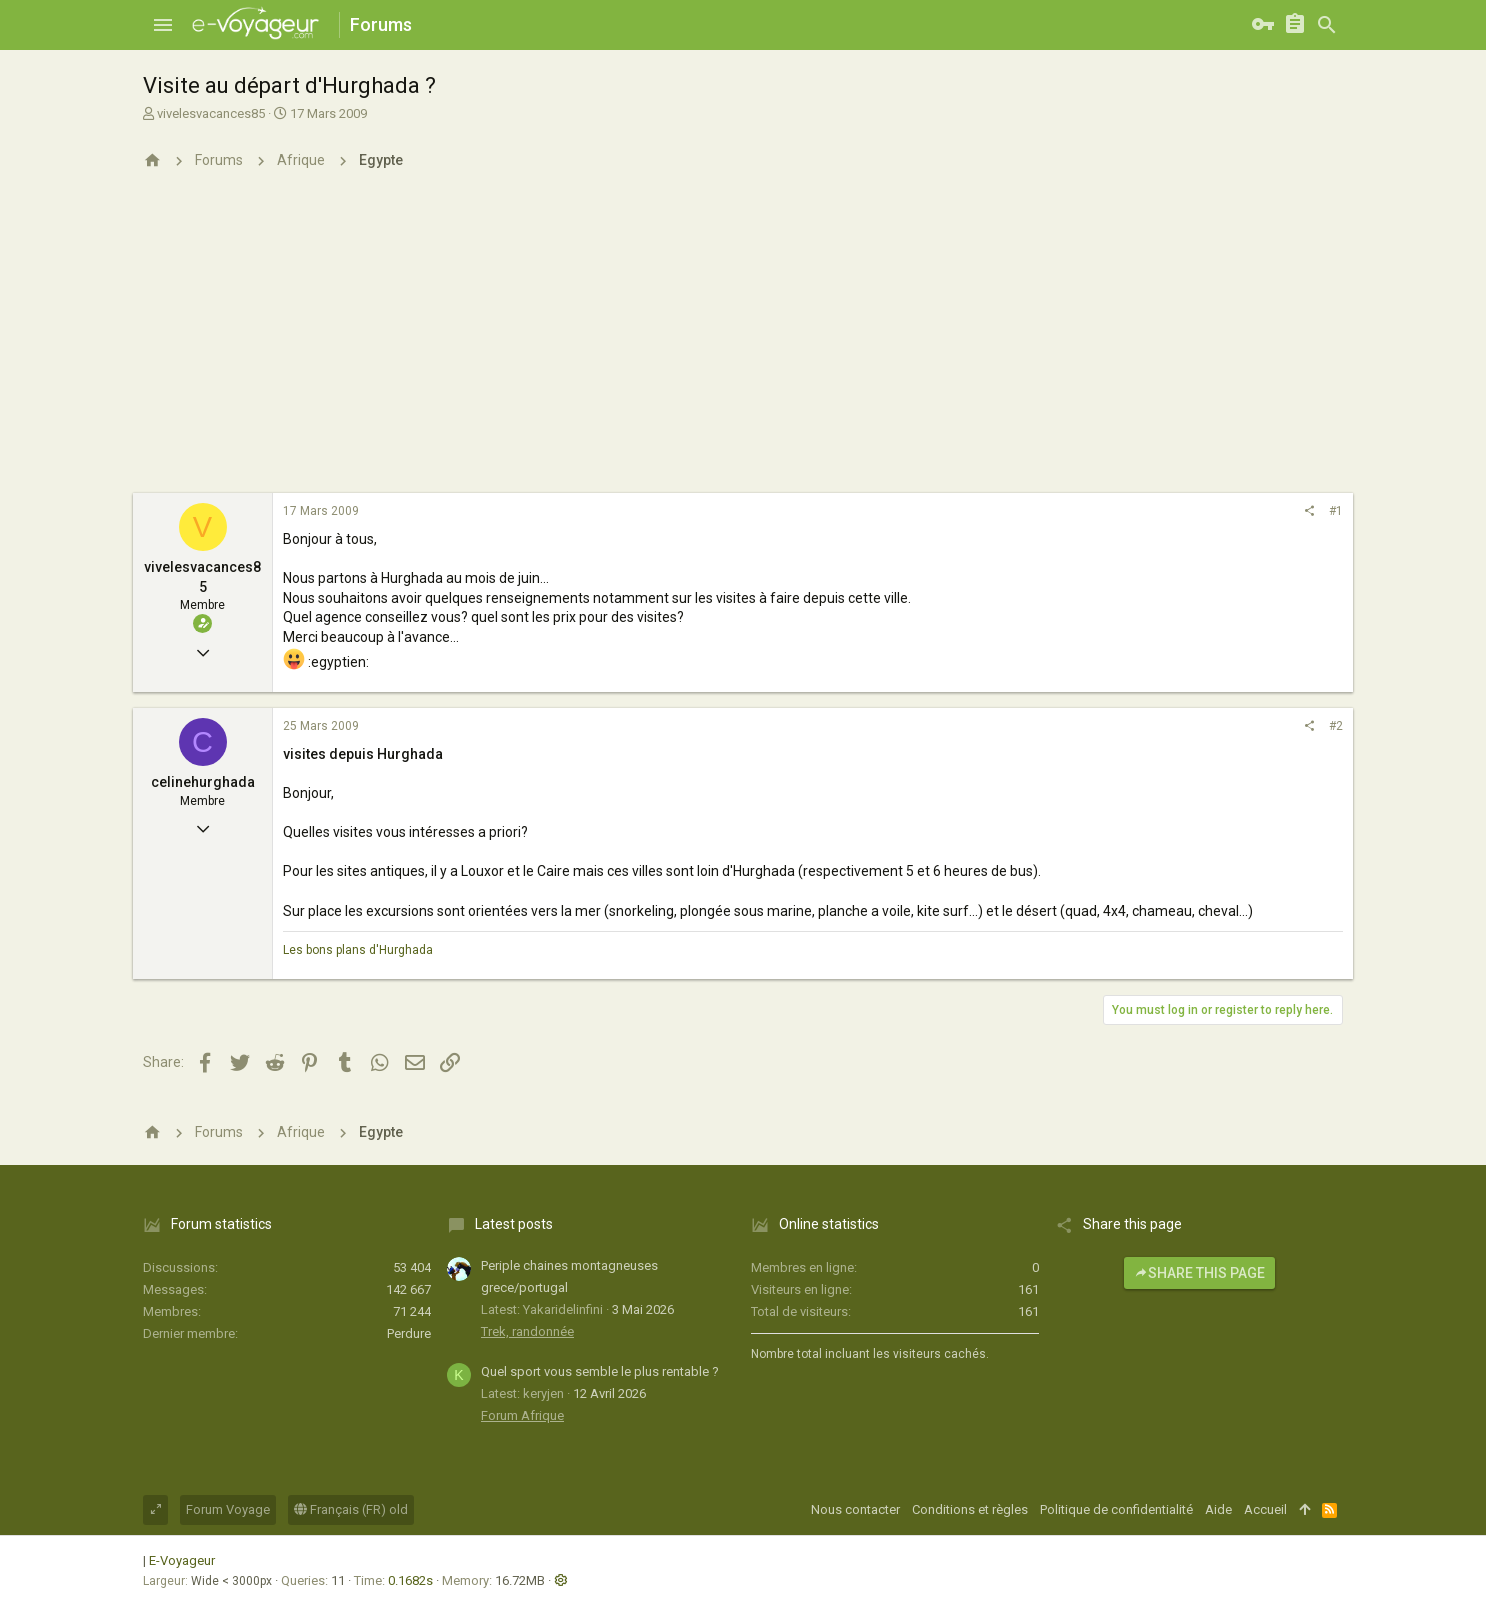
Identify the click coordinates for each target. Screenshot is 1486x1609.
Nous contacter (855, 1509)
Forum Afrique (522, 1415)
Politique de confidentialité (1116, 1509)
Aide (1218, 1509)
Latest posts (514, 1224)
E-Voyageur (182, 1560)
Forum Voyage (228, 1509)
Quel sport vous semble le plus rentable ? (600, 1371)
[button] (163, 25)
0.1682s (410, 1580)
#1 (1336, 511)
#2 (1336, 726)
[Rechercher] (1327, 25)
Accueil (1265, 1509)
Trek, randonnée (527, 1331)
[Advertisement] (743, 343)
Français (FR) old (351, 1509)
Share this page (1199, 1273)
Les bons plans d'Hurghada (358, 950)
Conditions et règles (970, 1509)
